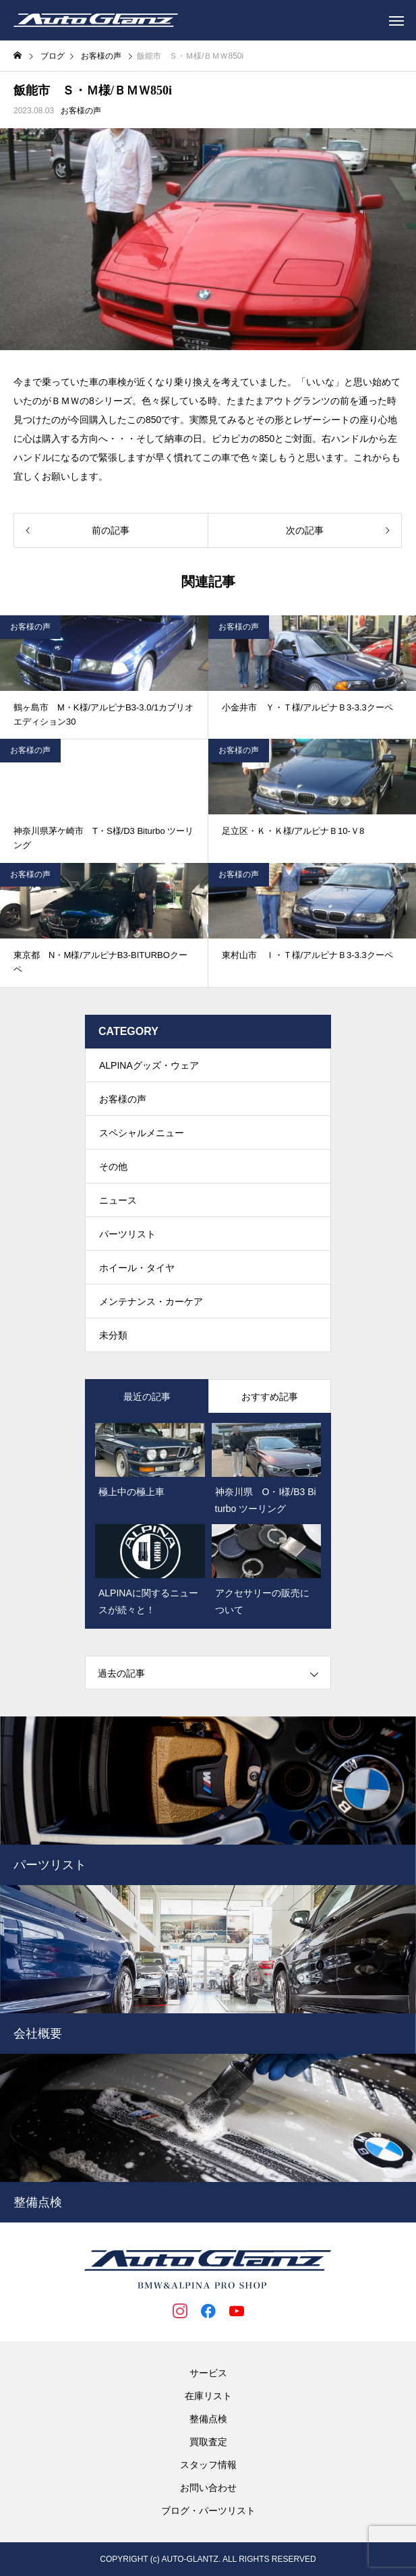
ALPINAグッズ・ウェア (149, 1065)
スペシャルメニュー (141, 1132)
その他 (113, 1166)
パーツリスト (127, 1234)
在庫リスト (208, 2396)
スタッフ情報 (208, 2464)
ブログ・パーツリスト (208, 2510)
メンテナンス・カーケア (151, 1301)
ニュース (118, 1200)
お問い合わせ (208, 2487)
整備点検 (208, 2419)
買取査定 (208, 2441)
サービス (208, 2373)
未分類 (113, 1335)
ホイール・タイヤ (137, 1267)
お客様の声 (81, 110)
